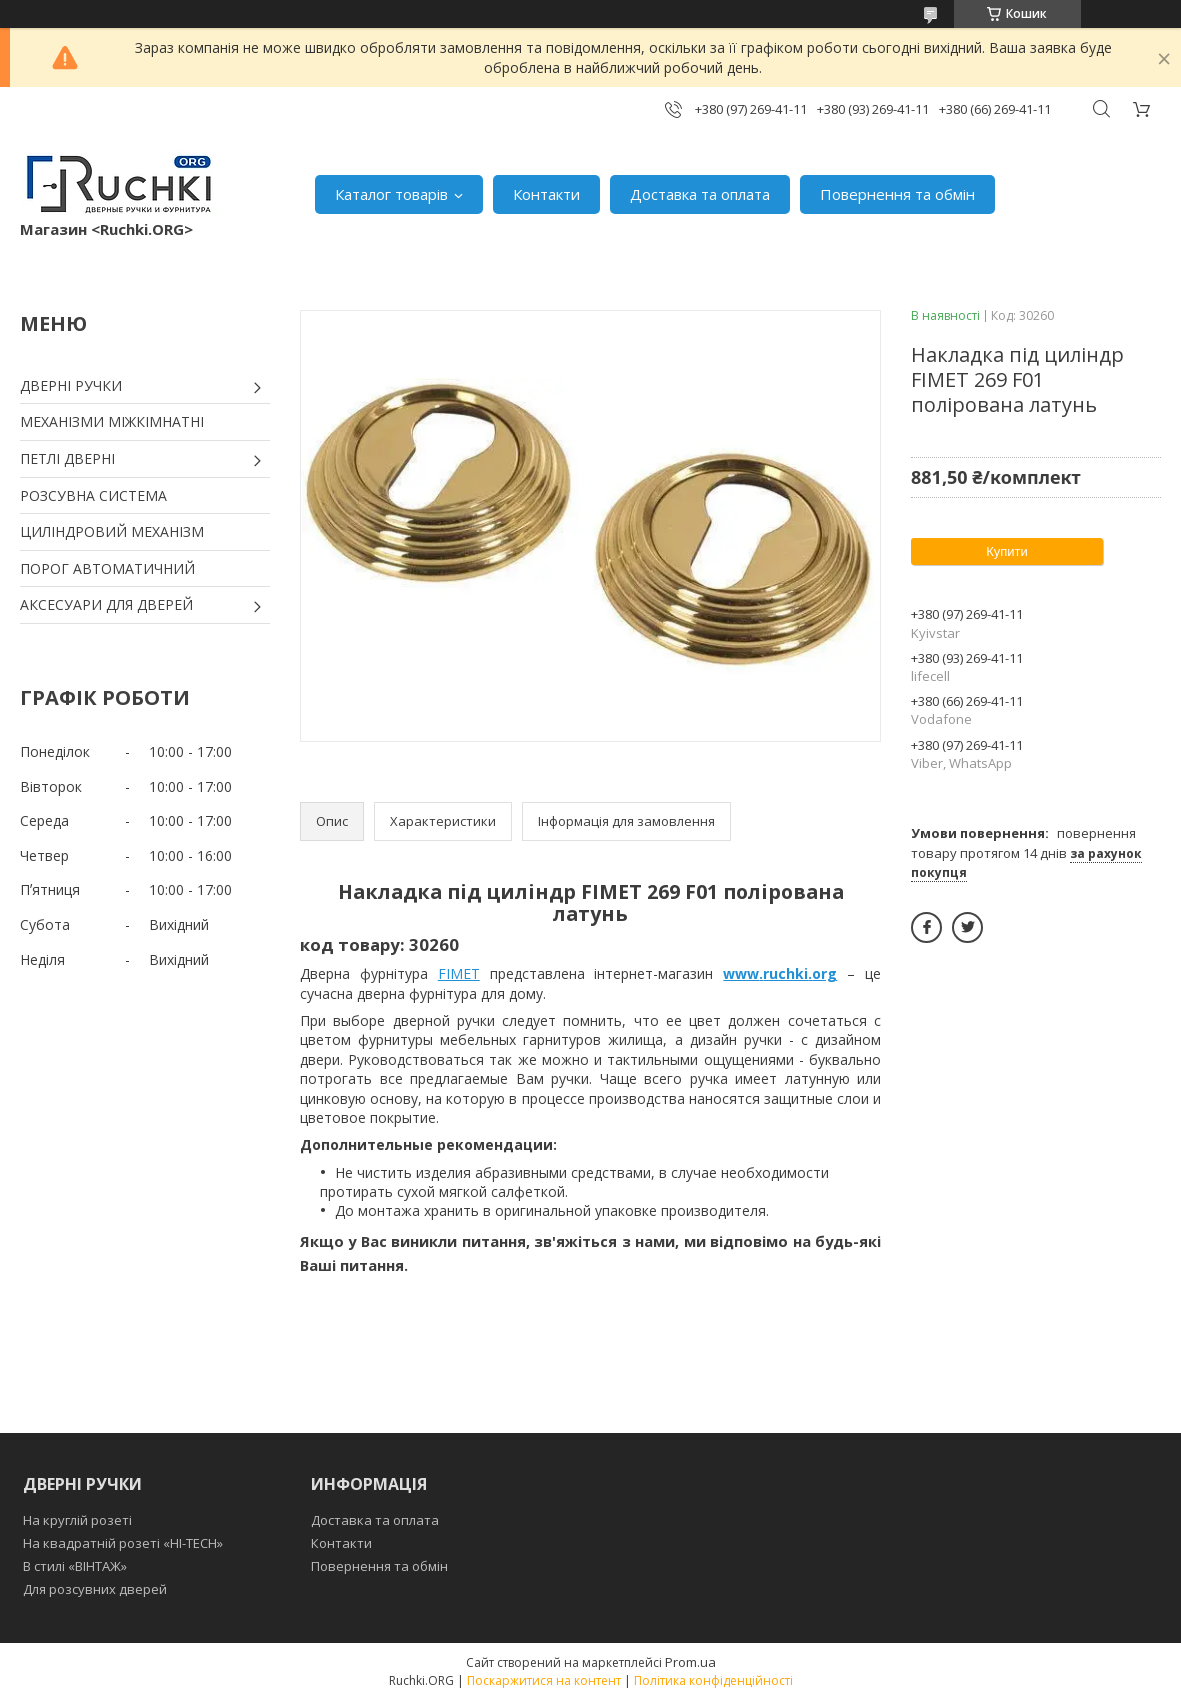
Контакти (546, 194)
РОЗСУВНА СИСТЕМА (93, 495)
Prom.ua (690, 1662)
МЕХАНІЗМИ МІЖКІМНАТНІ (112, 421)
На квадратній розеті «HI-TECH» (123, 1543)
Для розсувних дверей (95, 1589)
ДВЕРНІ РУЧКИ (71, 385)
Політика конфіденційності (713, 1680)
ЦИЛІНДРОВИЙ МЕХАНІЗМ (112, 531)
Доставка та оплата (700, 194)
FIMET (459, 973)
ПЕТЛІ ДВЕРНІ (67, 458)
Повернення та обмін (897, 194)
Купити (1007, 551)
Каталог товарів (391, 194)
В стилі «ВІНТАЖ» (75, 1566)
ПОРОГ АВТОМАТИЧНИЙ (107, 568)
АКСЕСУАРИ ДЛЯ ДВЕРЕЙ (106, 604)
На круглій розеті (77, 1520)
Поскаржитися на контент (544, 1680)
